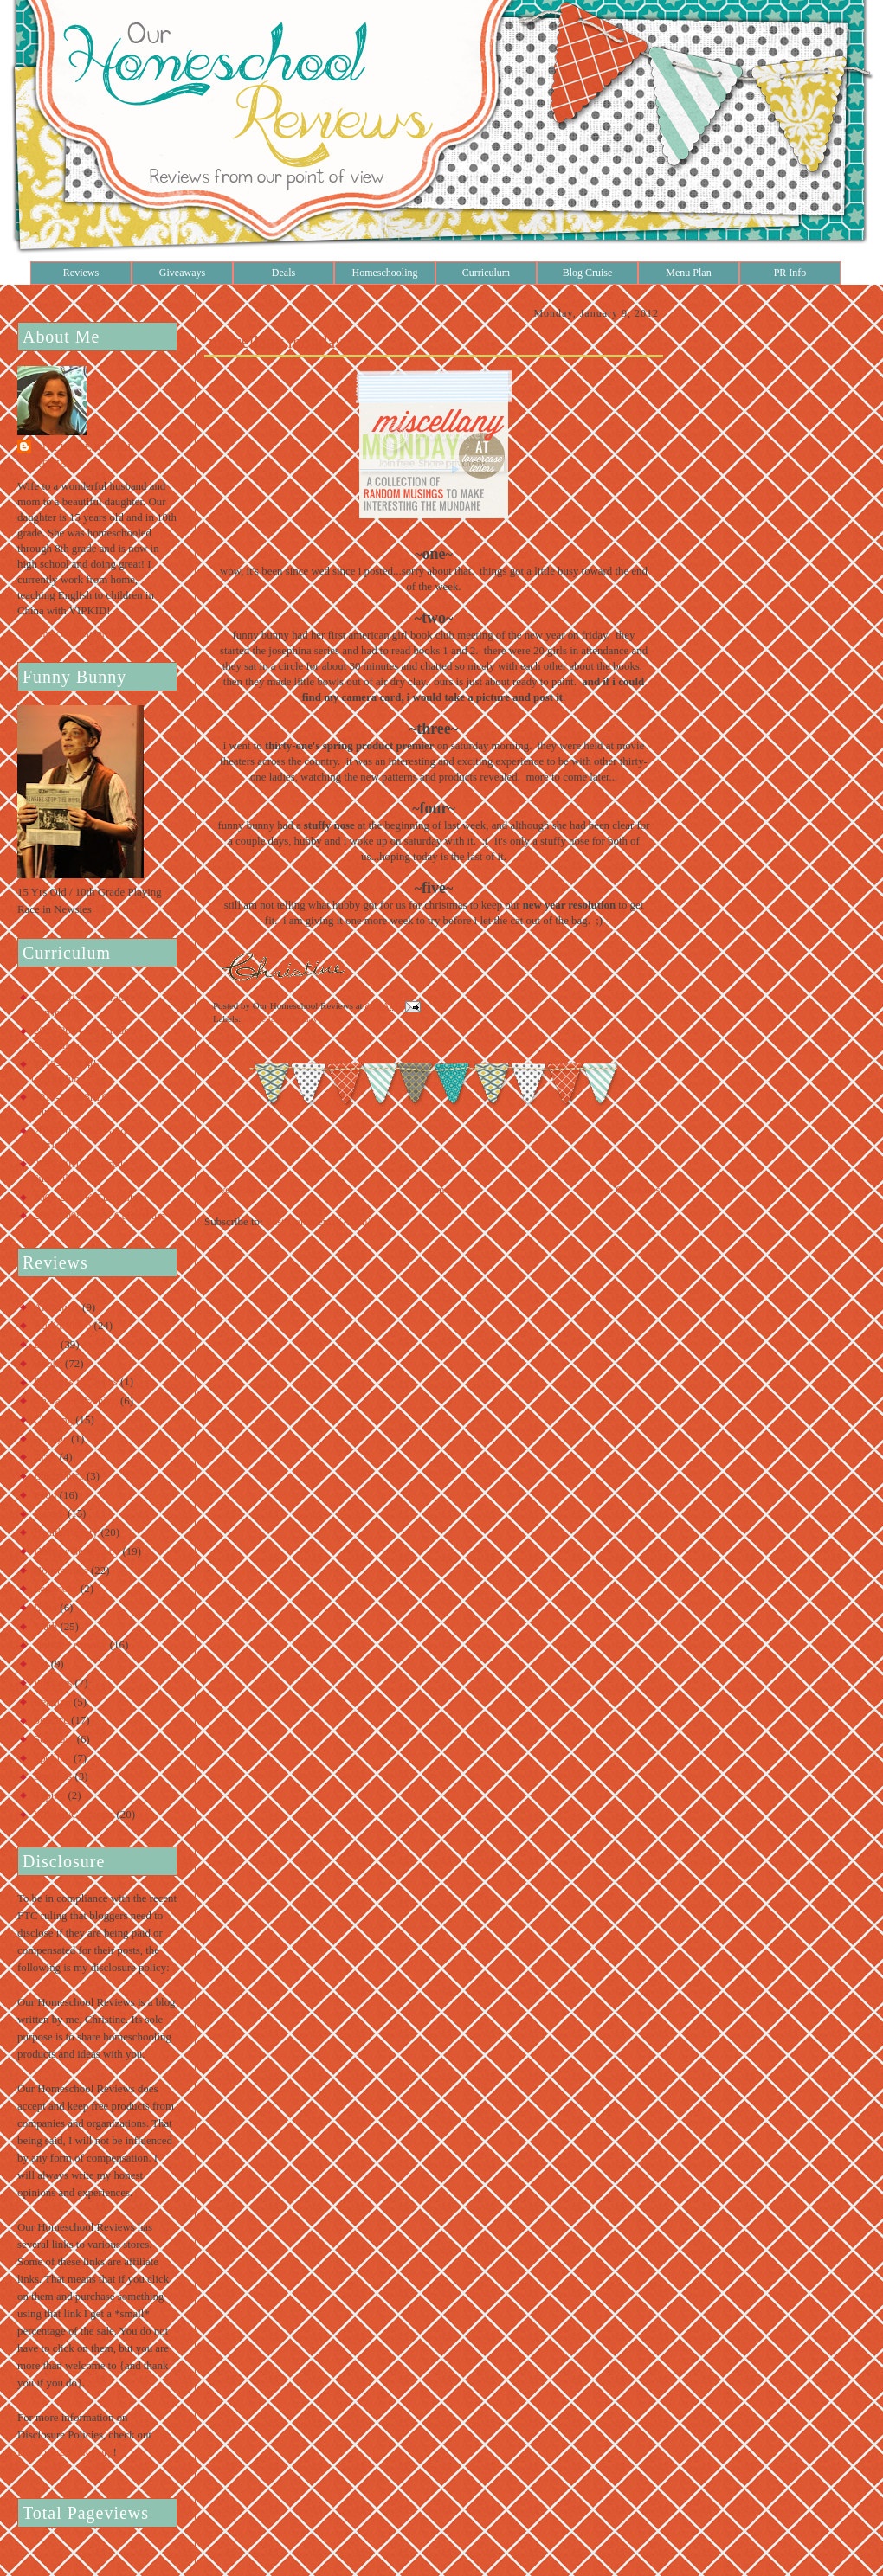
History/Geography (76, 1551)
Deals (283, 273)
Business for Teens (76, 1382)
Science (51, 1720)
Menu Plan (688, 273)
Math (45, 1627)
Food (45, 1495)
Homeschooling (385, 273)
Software (54, 1739)
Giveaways (182, 273)
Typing (49, 1795)
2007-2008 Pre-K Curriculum (99, 1216)
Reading (52, 1702)
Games (49, 1513)
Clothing (53, 1420)
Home (435, 1190)
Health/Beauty (66, 1532)
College (51, 1439)
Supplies (53, 1776)
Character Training (76, 1401)
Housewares (61, 1570)
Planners (53, 1683)
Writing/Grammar (73, 1814)
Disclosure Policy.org (65, 2452)
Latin (45, 1608)
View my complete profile (71, 633)
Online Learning (70, 1645)
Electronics (59, 1476)
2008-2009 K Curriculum (90, 1198)
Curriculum (486, 273)
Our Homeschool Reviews (84, 456)
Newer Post (230, 1190)
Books (48, 1364)
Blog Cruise (588, 273)
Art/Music (57, 1307)
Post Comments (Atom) (318, 1222)
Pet (41, 1664)
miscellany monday (276, 341)
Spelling (52, 1758)
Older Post (639, 1190)
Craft (45, 1457)
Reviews (81, 273)
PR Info (790, 273)
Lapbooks (56, 1589)
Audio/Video (62, 1326)
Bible (46, 1345)
